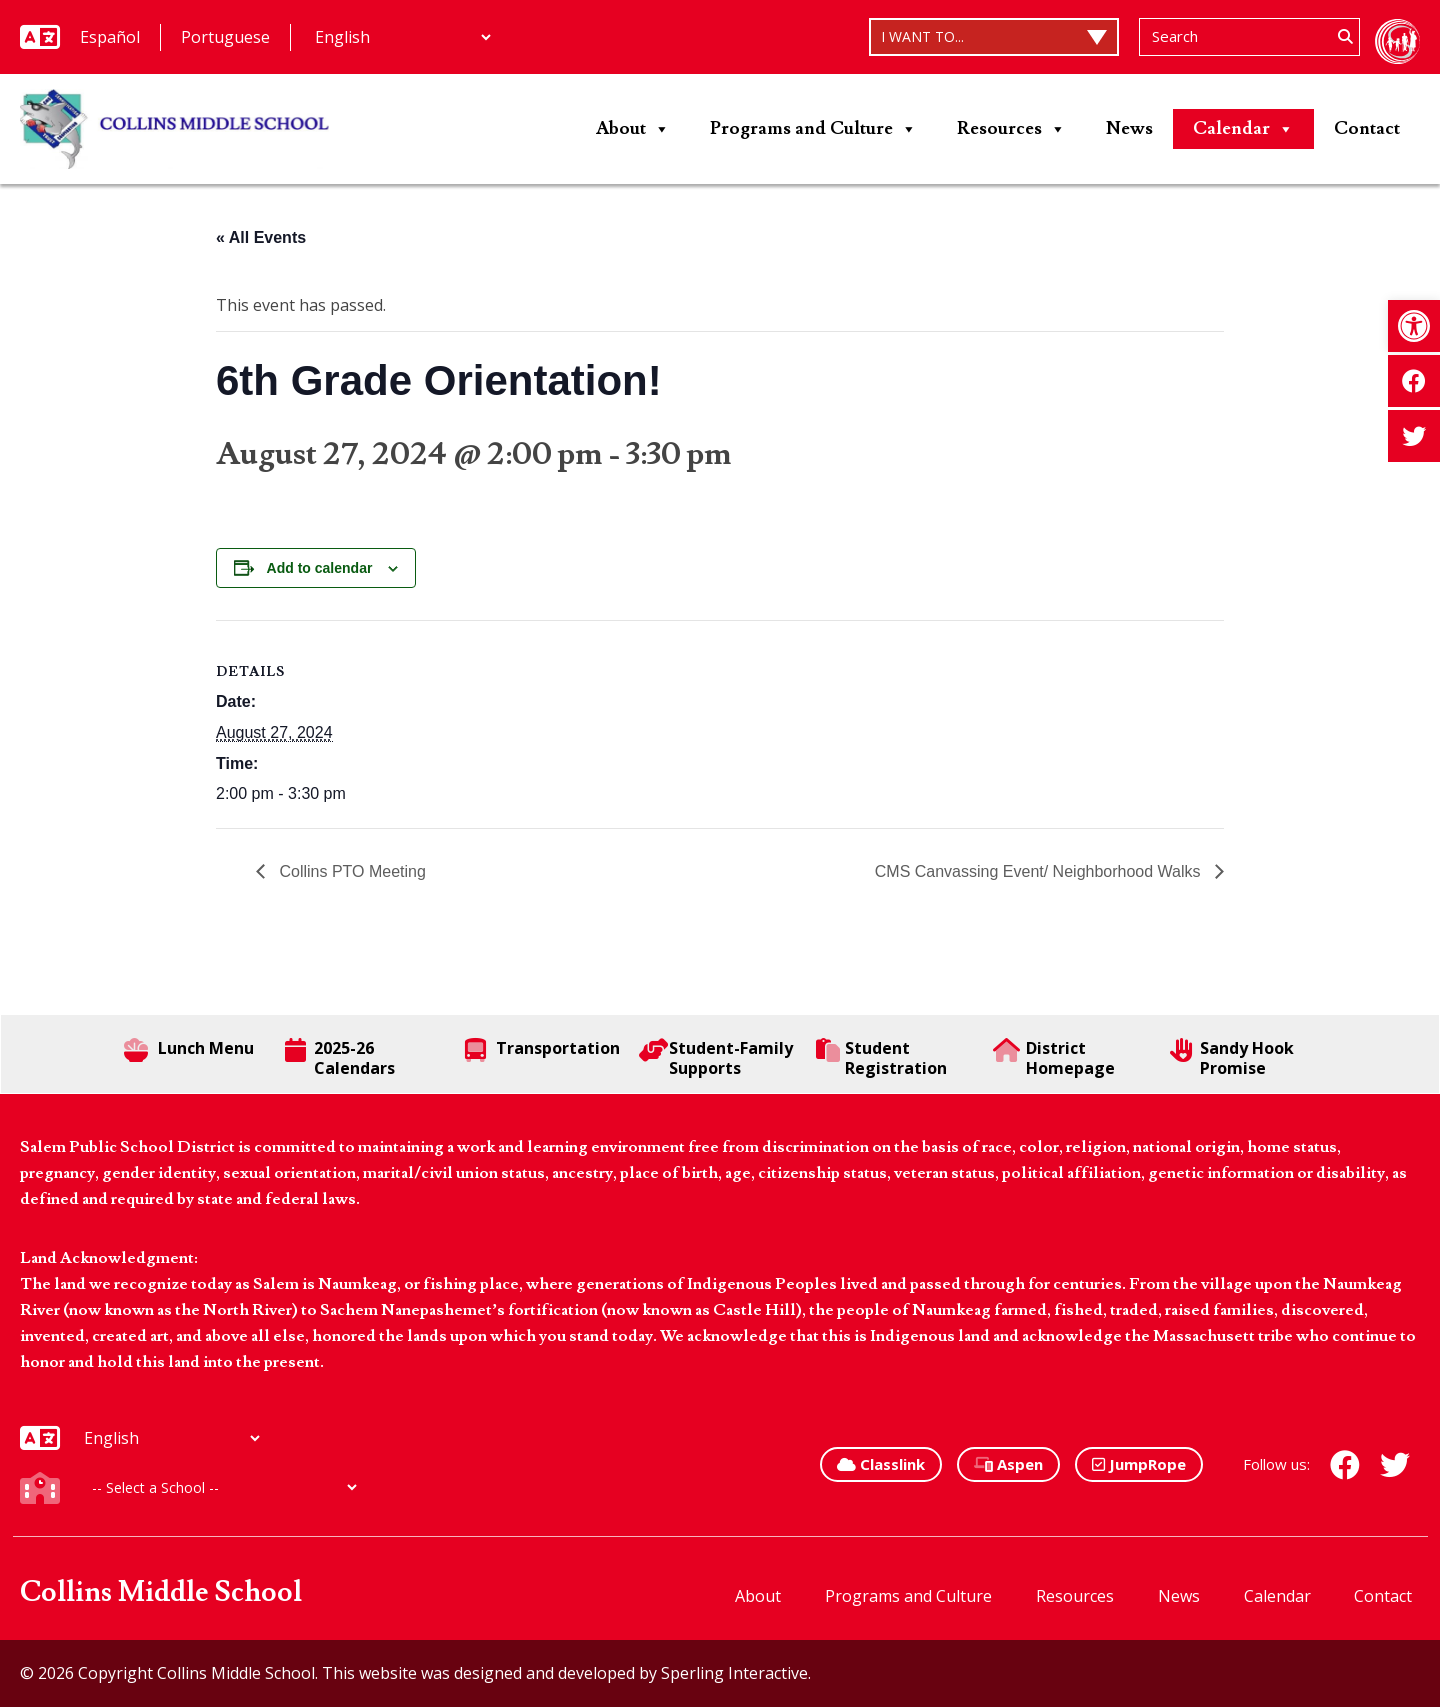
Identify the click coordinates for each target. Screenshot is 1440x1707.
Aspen (1008, 1464)
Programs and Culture (813, 129)
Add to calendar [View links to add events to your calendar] (320, 568)
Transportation (542, 1050)
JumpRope (1139, 1464)
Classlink (881, 1464)
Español (110, 37)
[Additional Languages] (402, 37)
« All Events (261, 237)
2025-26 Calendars (340, 1058)
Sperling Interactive (734, 1673)
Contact (1367, 128)
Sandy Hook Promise (1231, 1058)
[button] (1414, 326)
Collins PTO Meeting (350, 871)
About (633, 129)
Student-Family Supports (716, 1058)
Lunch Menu (189, 1050)
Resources (1011, 129)
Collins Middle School (161, 1592)
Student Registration (881, 1058)
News (1129, 128)
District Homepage (1054, 1058)
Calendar (1243, 129)
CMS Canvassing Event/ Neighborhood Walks (1040, 871)
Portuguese (225, 37)
